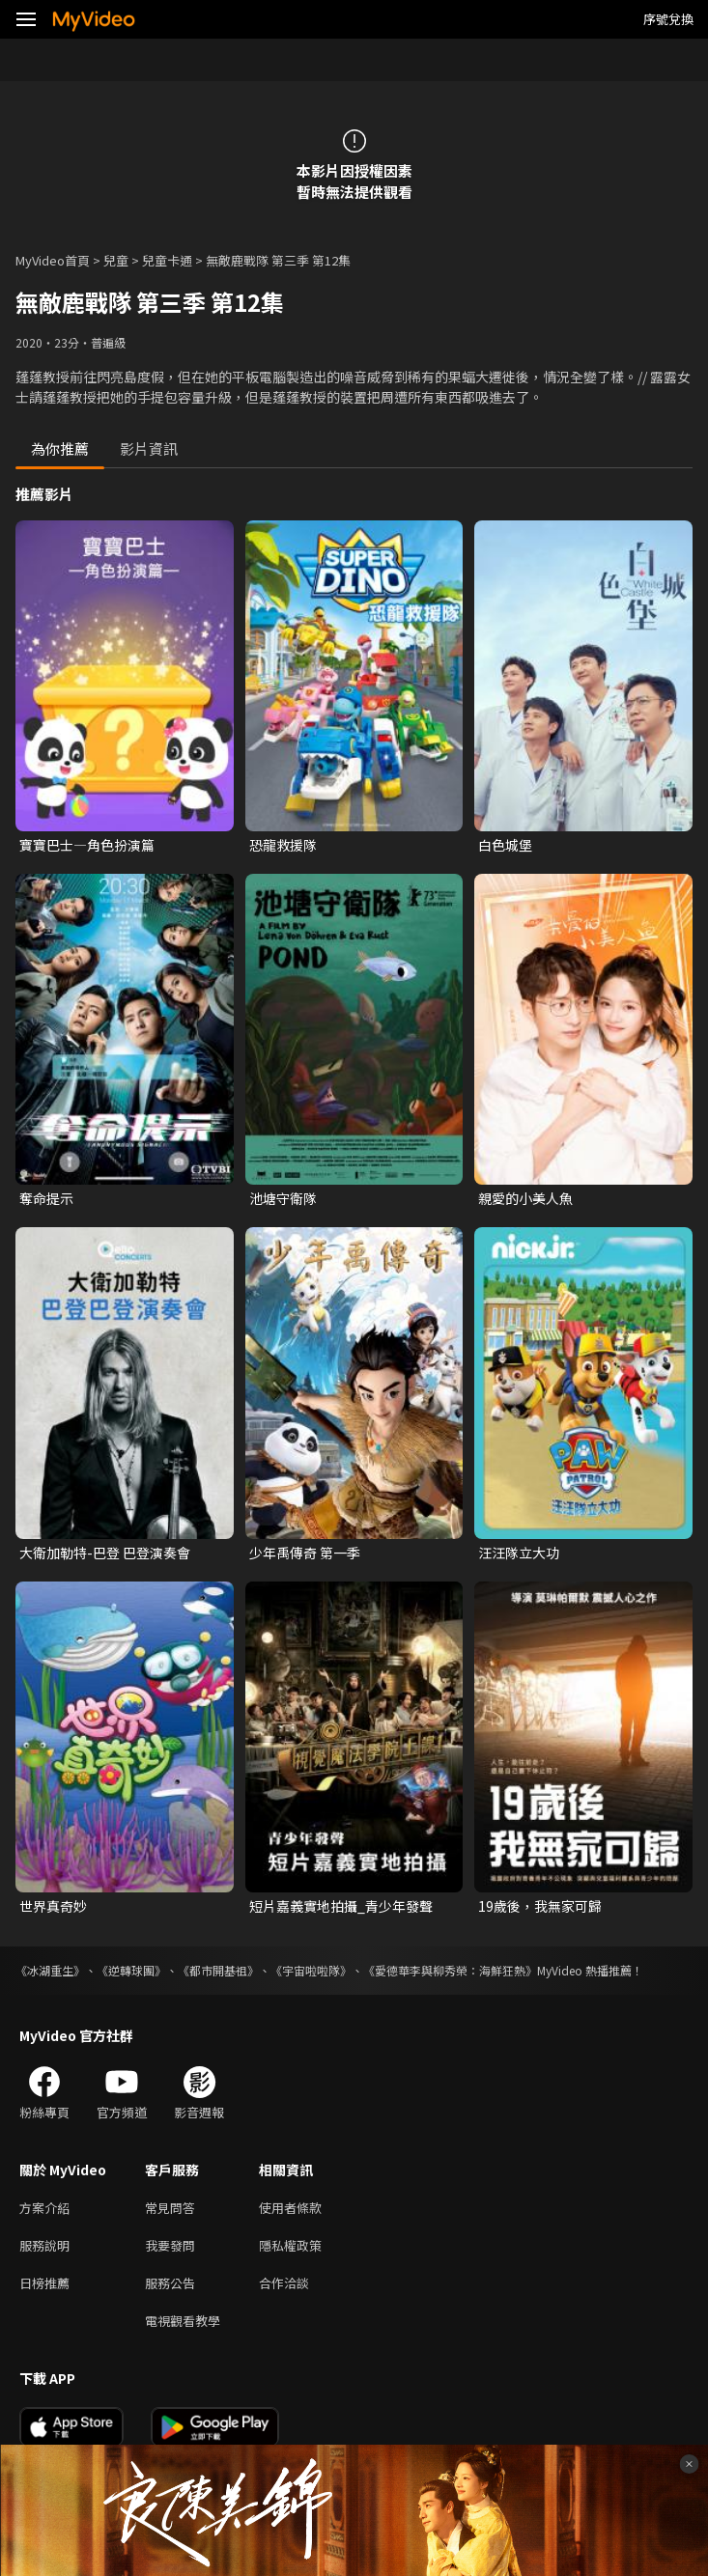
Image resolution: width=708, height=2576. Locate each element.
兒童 (115, 260)
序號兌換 (668, 19)
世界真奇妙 (53, 1906)
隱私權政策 (290, 2245)
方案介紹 (44, 2207)
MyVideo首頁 (52, 260)
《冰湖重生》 (50, 1970)
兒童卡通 (167, 260)
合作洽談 (284, 2283)
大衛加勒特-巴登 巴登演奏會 (104, 1552)
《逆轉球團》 (131, 1970)
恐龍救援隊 (283, 844)
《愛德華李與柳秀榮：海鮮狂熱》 (450, 1970)
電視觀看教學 (182, 2320)
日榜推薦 (44, 2283)
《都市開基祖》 (218, 1970)
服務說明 (44, 2245)
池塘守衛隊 (283, 1198)
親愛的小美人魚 (525, 1198)
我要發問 (170, 2245)
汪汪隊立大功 (518, 1552)
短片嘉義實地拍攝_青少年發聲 (341, 1906)
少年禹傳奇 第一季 (304, 1552)
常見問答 (170, 2207)
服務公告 (170, 2283)
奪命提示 (46, 1198)
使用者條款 (290, 2207)
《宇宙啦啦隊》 (311, 1970)
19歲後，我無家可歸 (540, 1906)
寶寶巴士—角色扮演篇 (87, 844)
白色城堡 (505, 844)
